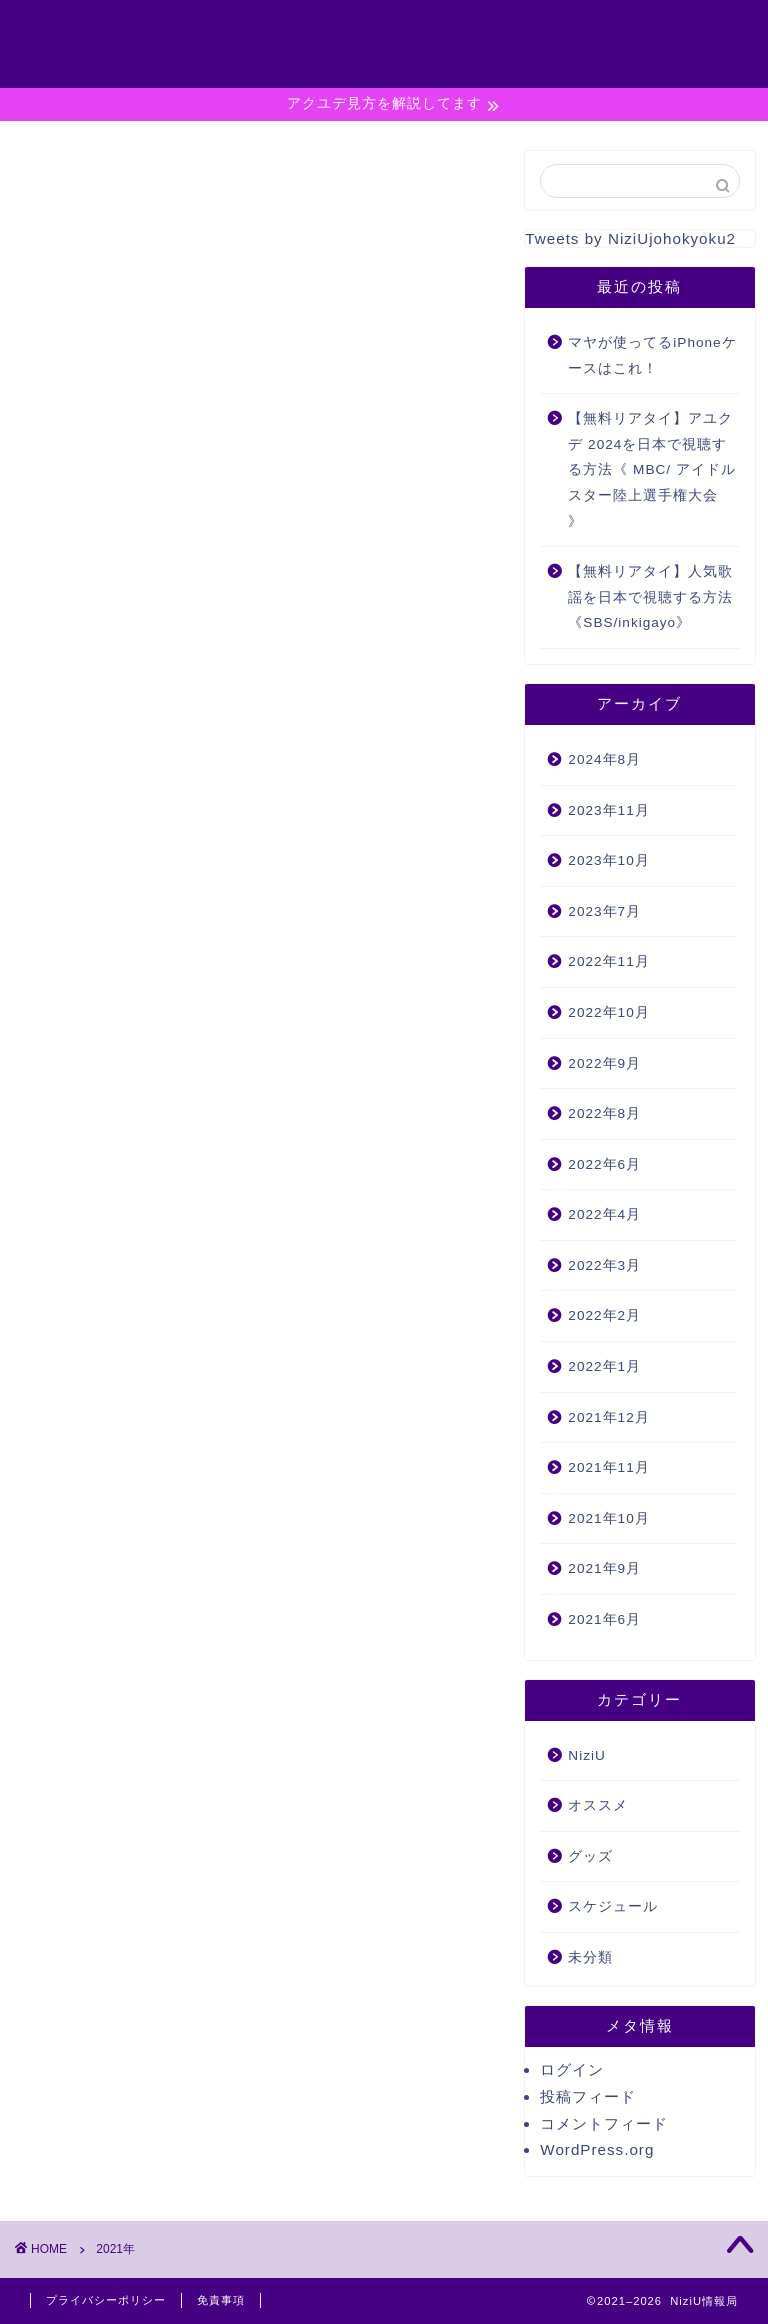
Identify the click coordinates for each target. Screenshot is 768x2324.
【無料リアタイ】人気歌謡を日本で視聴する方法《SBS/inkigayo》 (650, 597)
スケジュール (613, 1906)
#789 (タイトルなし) (619, 10)
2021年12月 (608, 1417)
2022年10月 (608, 1012)
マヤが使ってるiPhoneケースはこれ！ (652, 355)
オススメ (598, 1805)
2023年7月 (604, 911)
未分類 (590, 1957)
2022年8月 (604, 1113)
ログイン (572, 2069)
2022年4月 (604, 1214)
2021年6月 (604, 1619)
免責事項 (221, 2300)
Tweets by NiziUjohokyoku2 (630, 238)
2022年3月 (604, 1265)
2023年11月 (608, 810)
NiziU (586, 1755)
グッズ (590, 1856)
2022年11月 (608, 961)
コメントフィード (604, 2123)
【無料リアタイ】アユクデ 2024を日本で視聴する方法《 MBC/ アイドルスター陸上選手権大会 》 (652, 469)
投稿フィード (588, 2096)
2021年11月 (608, 1467)
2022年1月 (604, 1366)
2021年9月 (604, 1568)
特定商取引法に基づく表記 (640, 76)
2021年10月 (608, 1518)
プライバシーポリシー (622, 54)
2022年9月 (604, 1063)
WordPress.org (597, 2149)
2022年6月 (604, 1164)
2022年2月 (604, 1315)
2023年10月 (608, 860)
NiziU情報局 (90, 28)
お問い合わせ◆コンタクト (640, 32)
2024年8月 (604, 759)
